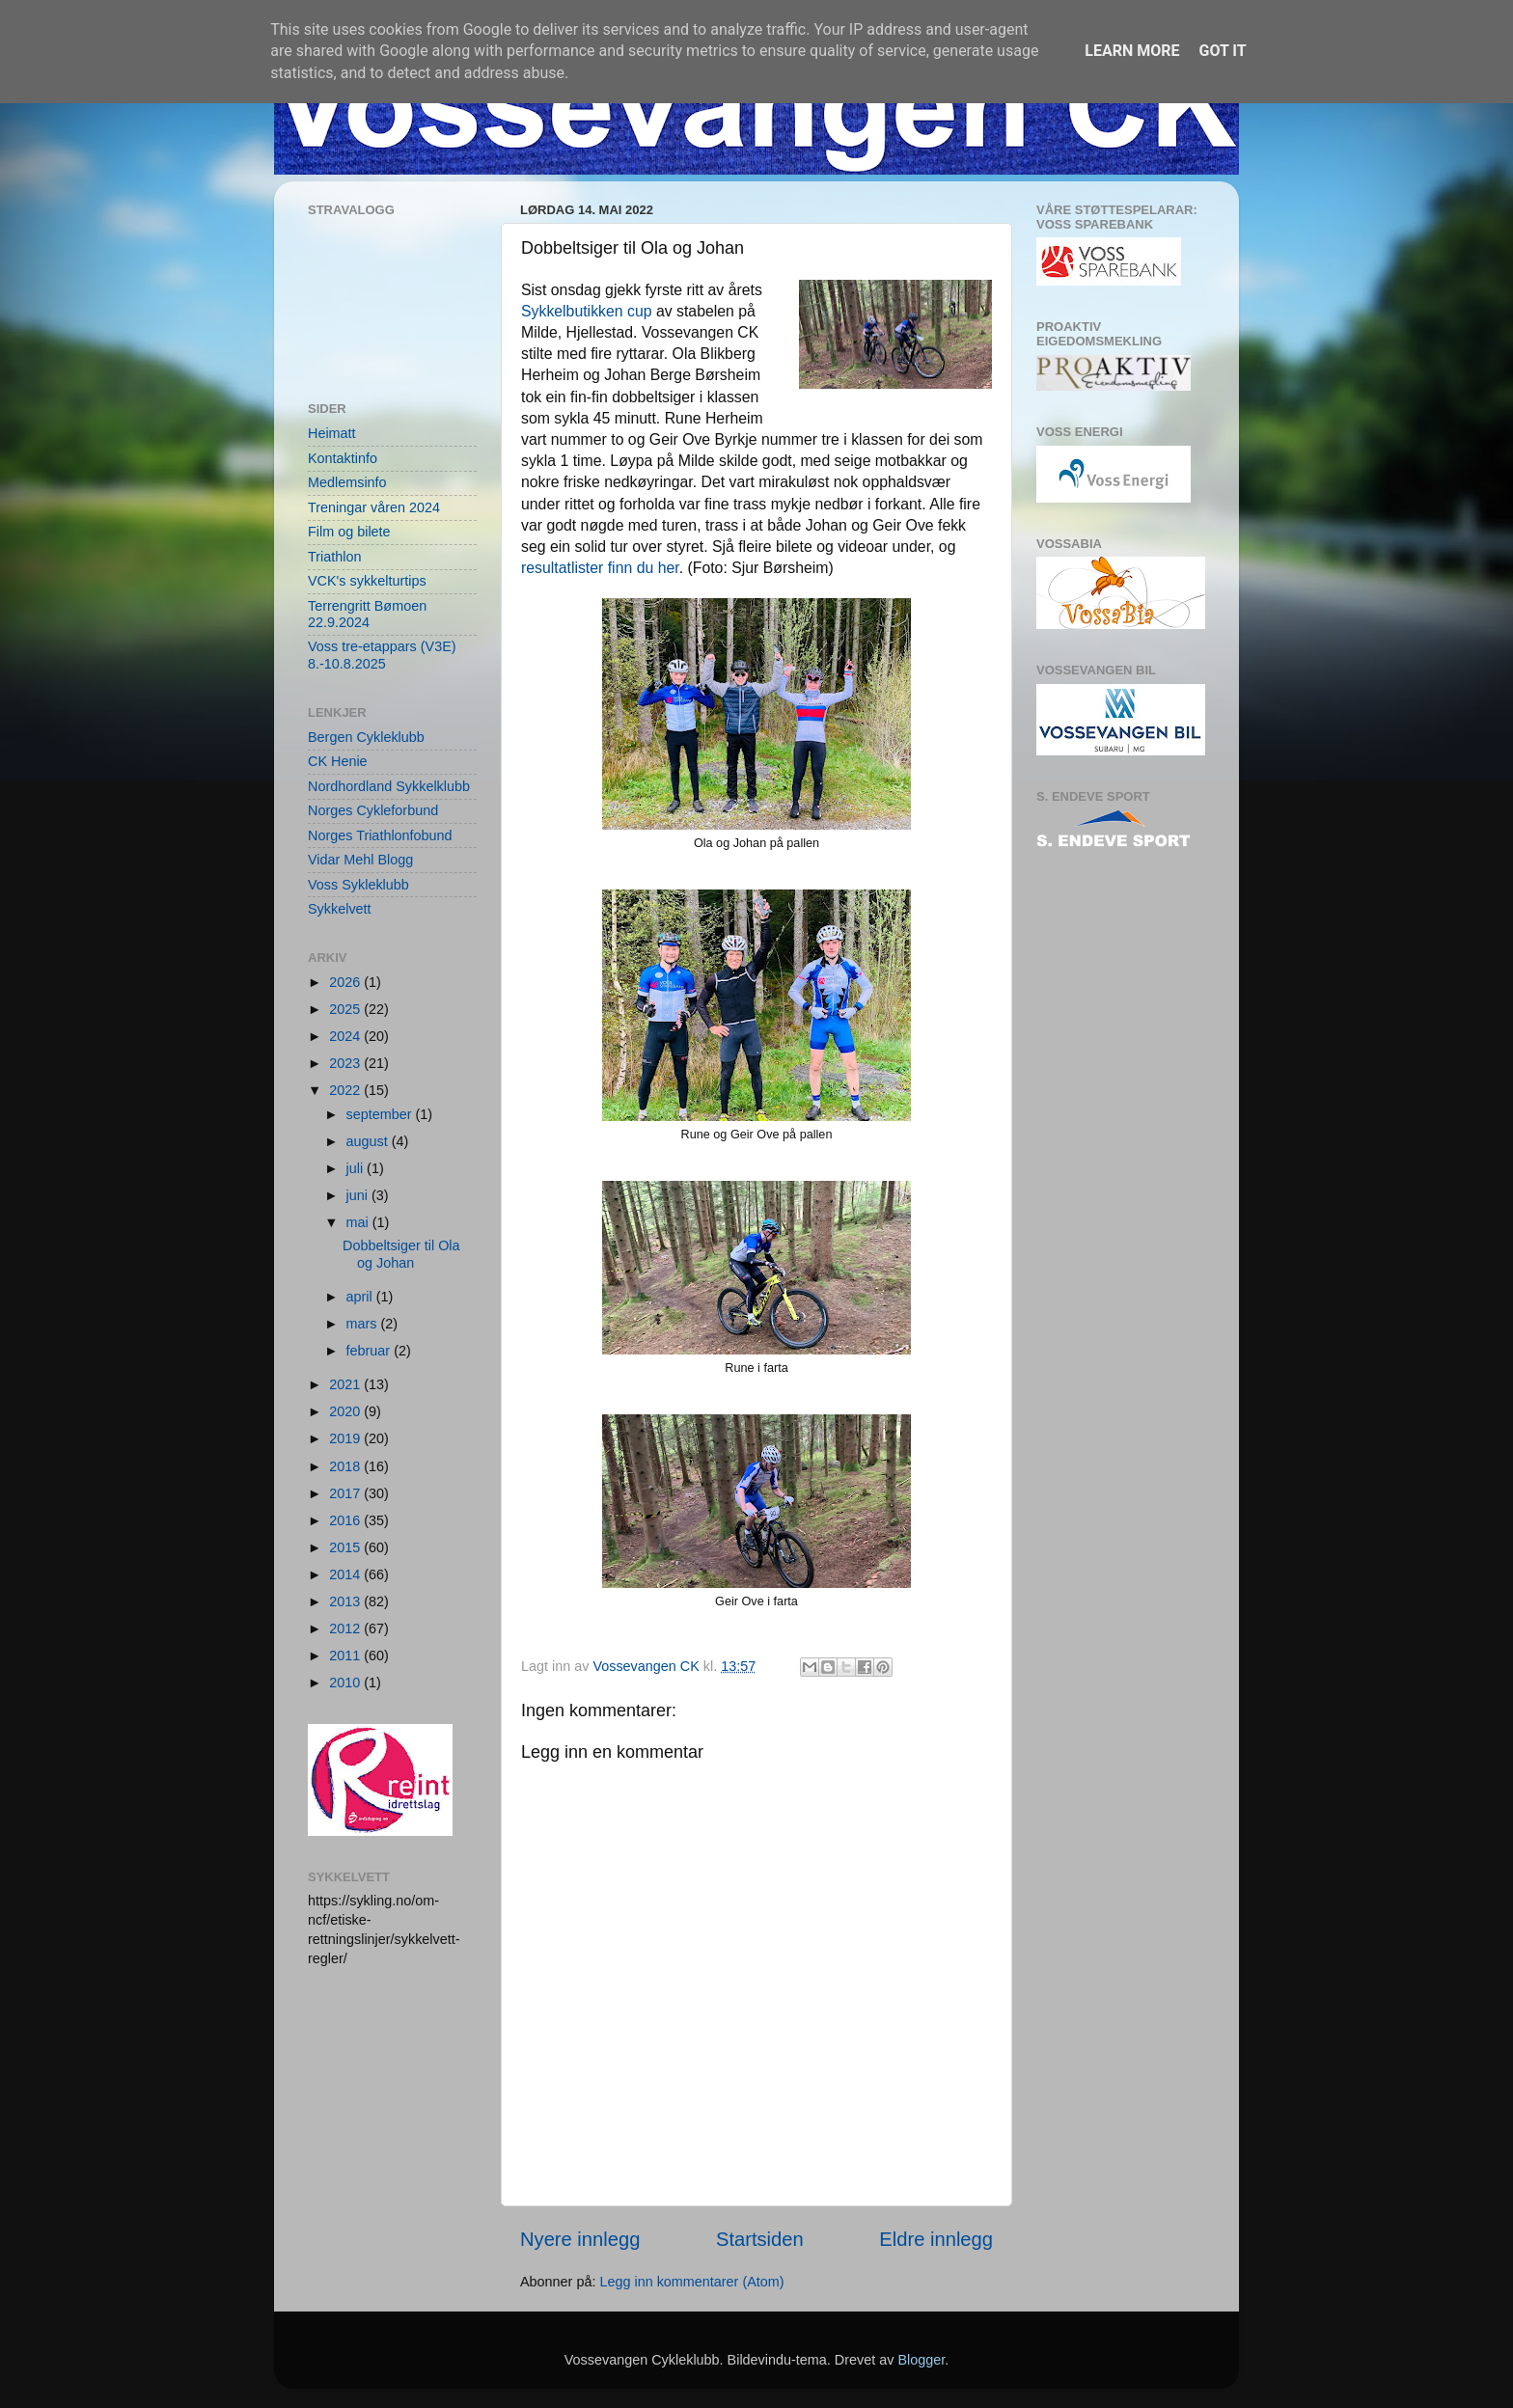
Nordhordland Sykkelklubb (389, 786)
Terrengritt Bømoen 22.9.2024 (367, 614)
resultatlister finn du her (600, 568)
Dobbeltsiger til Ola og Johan (401, 1254)
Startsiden (760, 2239)
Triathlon (334, 556)
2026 (346, 982)
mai (359, 1222)
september (381, 1114)
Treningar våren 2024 (374, 507)
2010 (346, 1682)
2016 (346, 1520)
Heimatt (332, 433)
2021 (346, 1384)
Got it (1222, 50)
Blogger (921, 2359)
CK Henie (338, 761)
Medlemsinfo (347, 482)
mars (363, 1323)
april (361, 1296)
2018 (346, 1466)
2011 (346, 1655)
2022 (346, 1090)
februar (370, 1350)
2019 (346, 1438)
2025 (346, 1009)
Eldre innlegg (936, 2239)
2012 (346, 1628)
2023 (346, 1063)
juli (357, 1168)
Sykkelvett (339, 909)
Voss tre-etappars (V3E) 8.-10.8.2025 (382, 654)
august (369, 1141)
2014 (346, 1574)
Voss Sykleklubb (358, 884)
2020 (346, 1411)
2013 (346, 1601)
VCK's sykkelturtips (367, 580)
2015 (346, 1547)
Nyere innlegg (580, 2239)
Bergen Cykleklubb (366, 737)
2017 (346, 1493)
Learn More (1132, 50)
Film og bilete (349, 531)
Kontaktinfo (342, 458)
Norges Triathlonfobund (380, 835)
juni (358, 1195)
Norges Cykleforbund (373, 810)
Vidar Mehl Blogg (360, 859)
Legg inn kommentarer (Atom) (691, 2281)
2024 (346, 1036)
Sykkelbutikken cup (586, 311)
